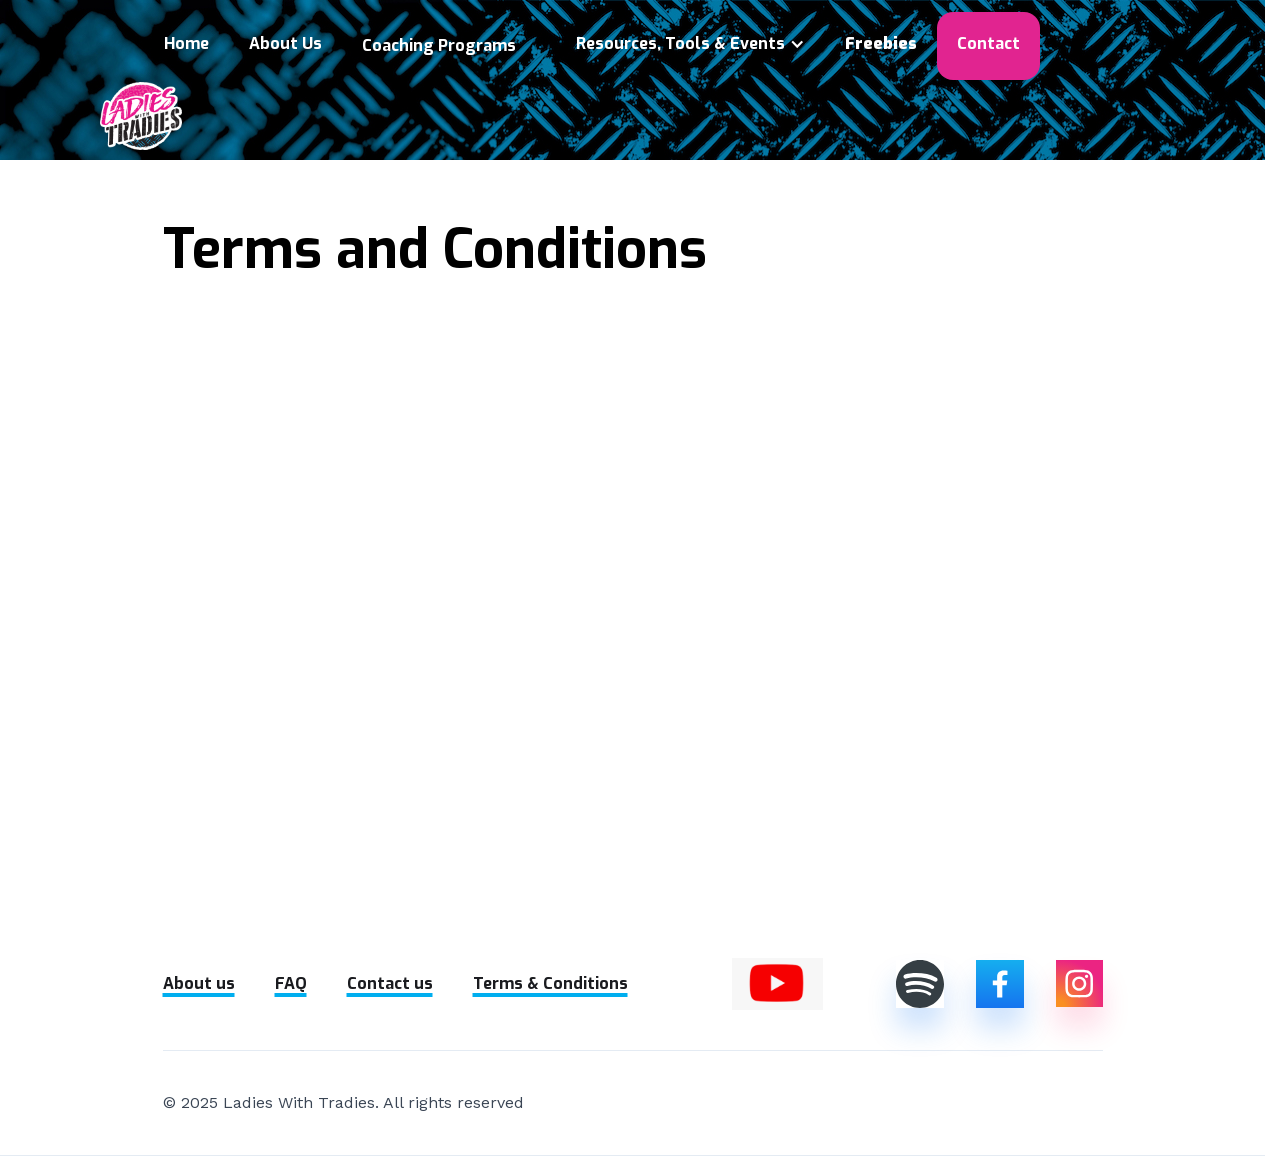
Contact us (390, 983)
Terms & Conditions (550, 983)
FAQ (291, 983)
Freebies (881, 43)
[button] (449, 46)
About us (199, 983)
